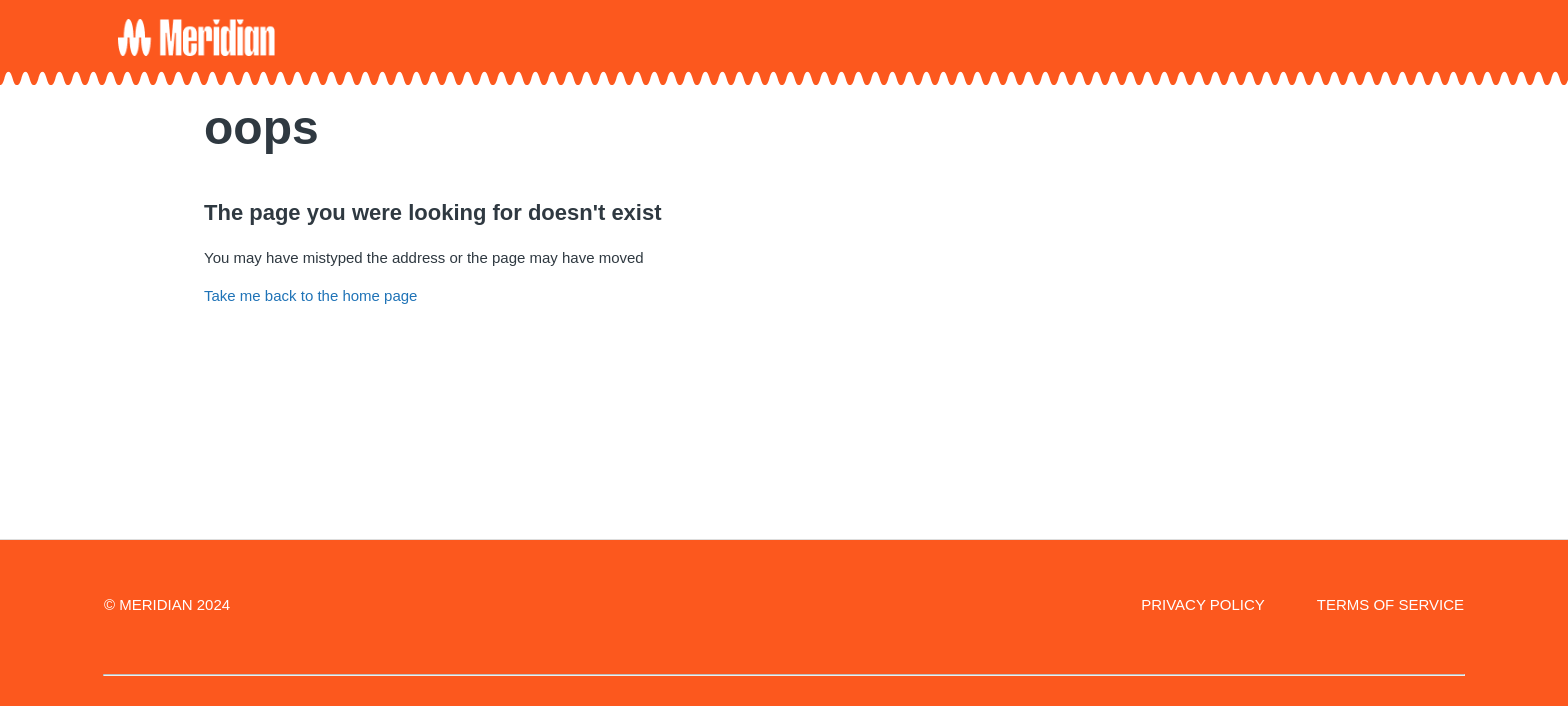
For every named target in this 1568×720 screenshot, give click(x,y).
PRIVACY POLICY (1203, 604)
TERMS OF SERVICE (1390, 604)
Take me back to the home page (310, 295)
